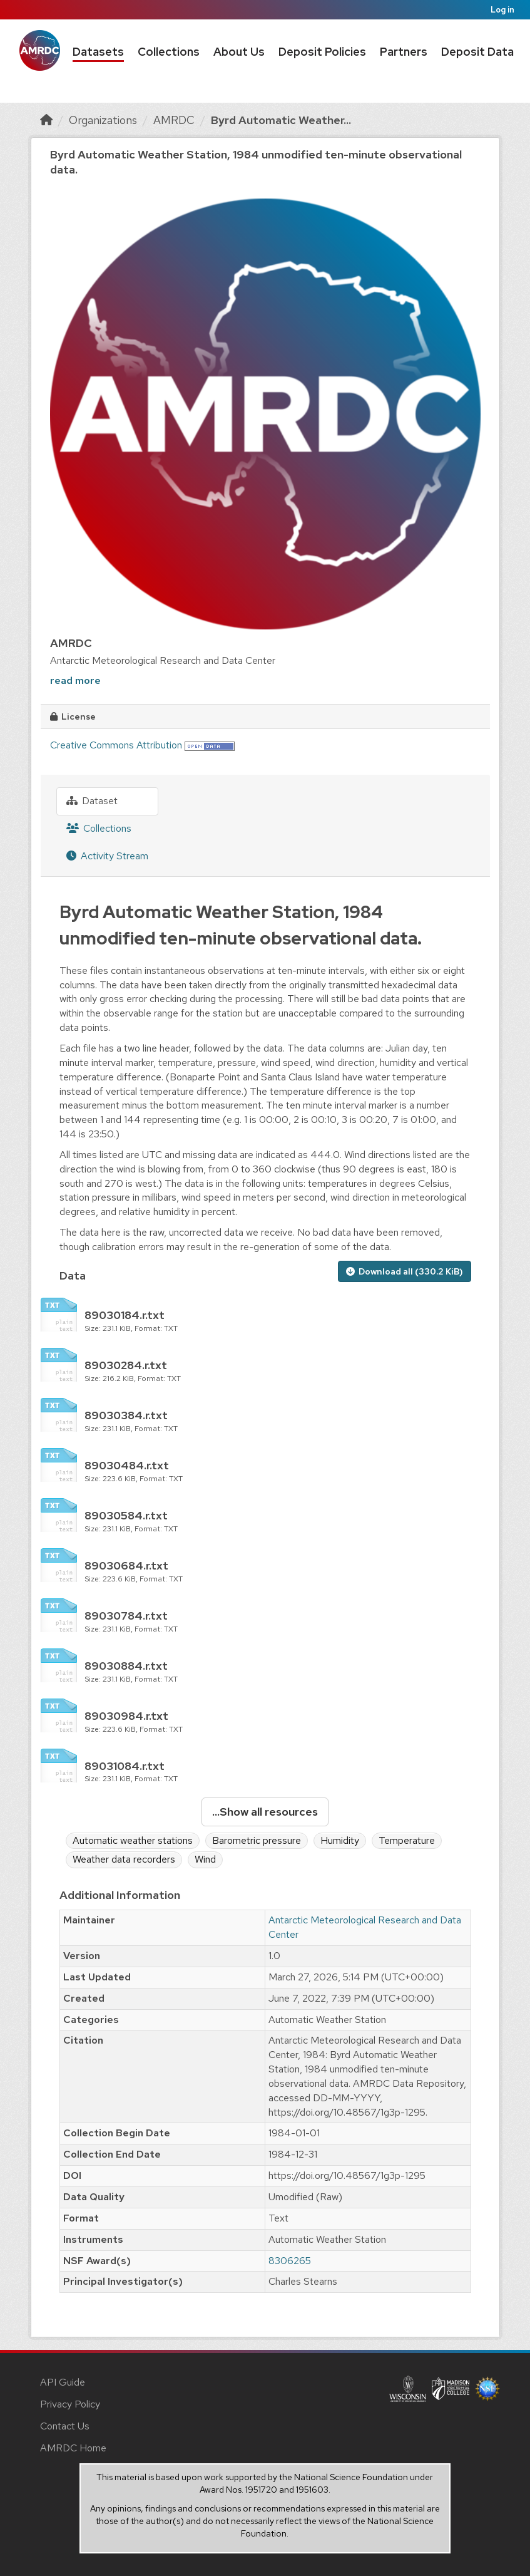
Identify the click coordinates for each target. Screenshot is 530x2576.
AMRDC (174, 120)
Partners (403, 51)
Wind (205, 1859)
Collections (169, 51)
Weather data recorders (124, 1859)
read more (75, 680)
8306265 (289, 2260)
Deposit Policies (322, 51)
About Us (239, 51)
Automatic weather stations (133, 1840)
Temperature (407, 1840)
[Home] (46, 120)
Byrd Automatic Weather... (281, 120)
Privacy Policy (70, 2404)
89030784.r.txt (126, 1615)
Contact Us (64, 2426)
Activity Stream (107, 855)
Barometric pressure (256, 1840)
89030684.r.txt (126, 1565)
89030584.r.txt (126, 1515)
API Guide (62, 2382)
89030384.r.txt (126, 1415)
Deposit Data (477, 51)
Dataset (92, 800)
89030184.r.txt (124, 1315)
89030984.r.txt (126, 1716)
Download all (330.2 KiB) (404, 1271)
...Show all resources (265, 1811)
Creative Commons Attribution (116, 745)
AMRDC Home (73, 2447)
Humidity (339, 1840)
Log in (502, 9)
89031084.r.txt (124, 1766)
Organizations (103, 120)
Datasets (98, 51)
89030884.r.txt (126, 1665)
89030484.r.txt (126, 1465)
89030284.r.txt (125, 1365)
